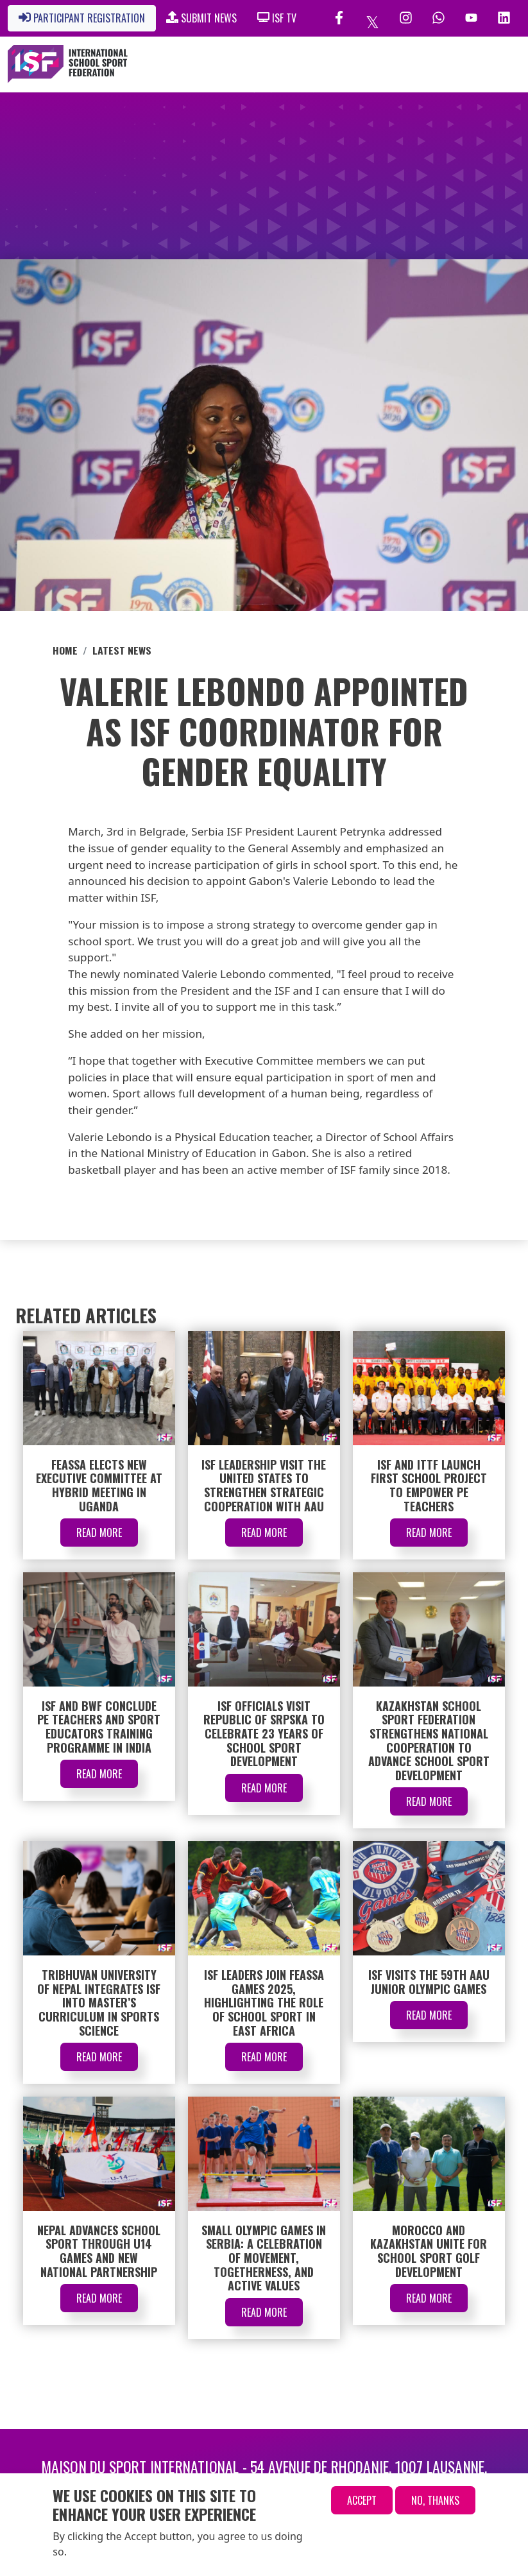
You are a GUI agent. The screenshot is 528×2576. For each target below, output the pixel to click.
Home (65, 650)
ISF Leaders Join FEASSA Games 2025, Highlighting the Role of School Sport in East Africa (264, 2002)
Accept (362, 2500)
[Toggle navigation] (456, 64)
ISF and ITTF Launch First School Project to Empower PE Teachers (429, 1485)
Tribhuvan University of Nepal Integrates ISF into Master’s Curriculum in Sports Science (98, 2002)
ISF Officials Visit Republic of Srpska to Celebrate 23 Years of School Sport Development (264, 1733)
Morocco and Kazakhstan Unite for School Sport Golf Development (428, 2251)
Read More (99, 1532)
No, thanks (435, 2500)
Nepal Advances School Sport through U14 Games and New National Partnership (98, 2251)
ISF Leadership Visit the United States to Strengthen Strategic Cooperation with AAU (263, 1485)
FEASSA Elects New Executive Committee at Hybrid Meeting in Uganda (99, 1485)
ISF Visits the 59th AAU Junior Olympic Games (429, 1981)
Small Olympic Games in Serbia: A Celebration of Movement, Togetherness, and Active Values (263, 2258)
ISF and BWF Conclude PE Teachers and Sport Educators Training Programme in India (98, 1726)
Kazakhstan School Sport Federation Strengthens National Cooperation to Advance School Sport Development (429, 1740)
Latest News (121, 650)
